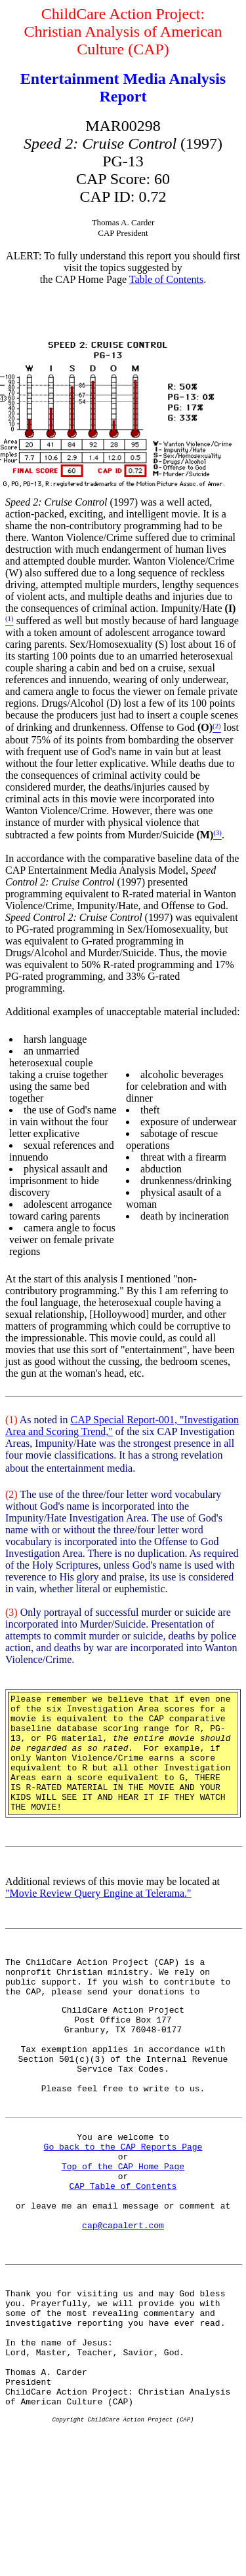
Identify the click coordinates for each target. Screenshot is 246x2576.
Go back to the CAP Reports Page (123, 2205)
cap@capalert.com (123, 2299)
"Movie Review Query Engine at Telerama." (98, 1916)
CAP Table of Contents (123, 2252)
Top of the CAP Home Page (123, 2229)
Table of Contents (166, 279)
